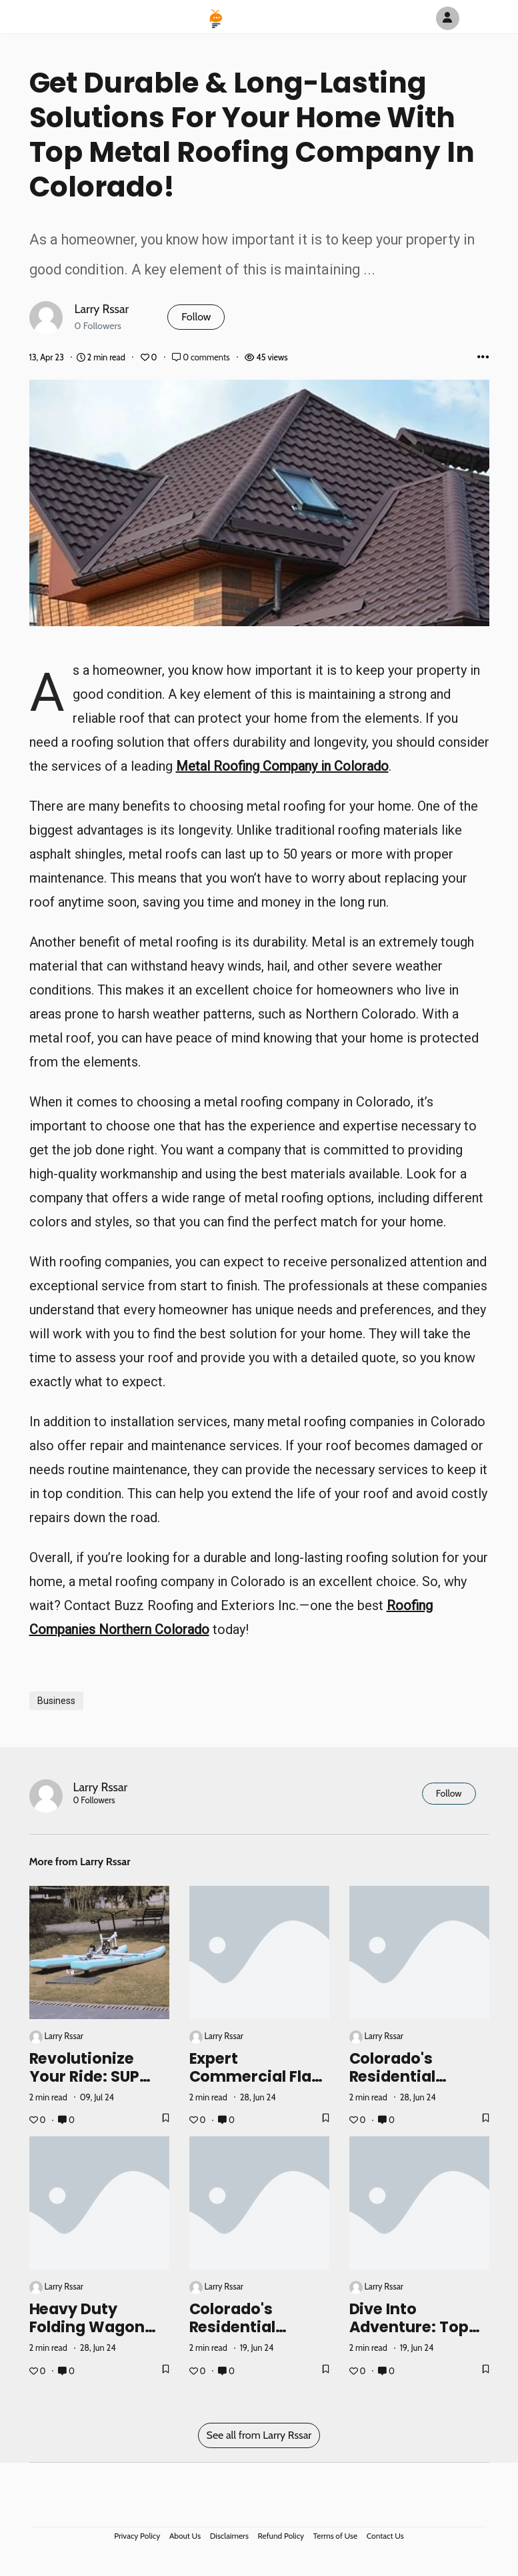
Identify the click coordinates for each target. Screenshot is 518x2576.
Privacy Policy (137, 2536)
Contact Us (385, 2536)
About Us (185, 2536)
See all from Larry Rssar (259, 2435)
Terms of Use (335, 2536)
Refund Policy (281, 2536)
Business (56, 1700)
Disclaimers (229, 2536)
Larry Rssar (102, 309)
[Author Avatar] (447, 18)
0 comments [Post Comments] (201, 357)
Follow (196, 316)
